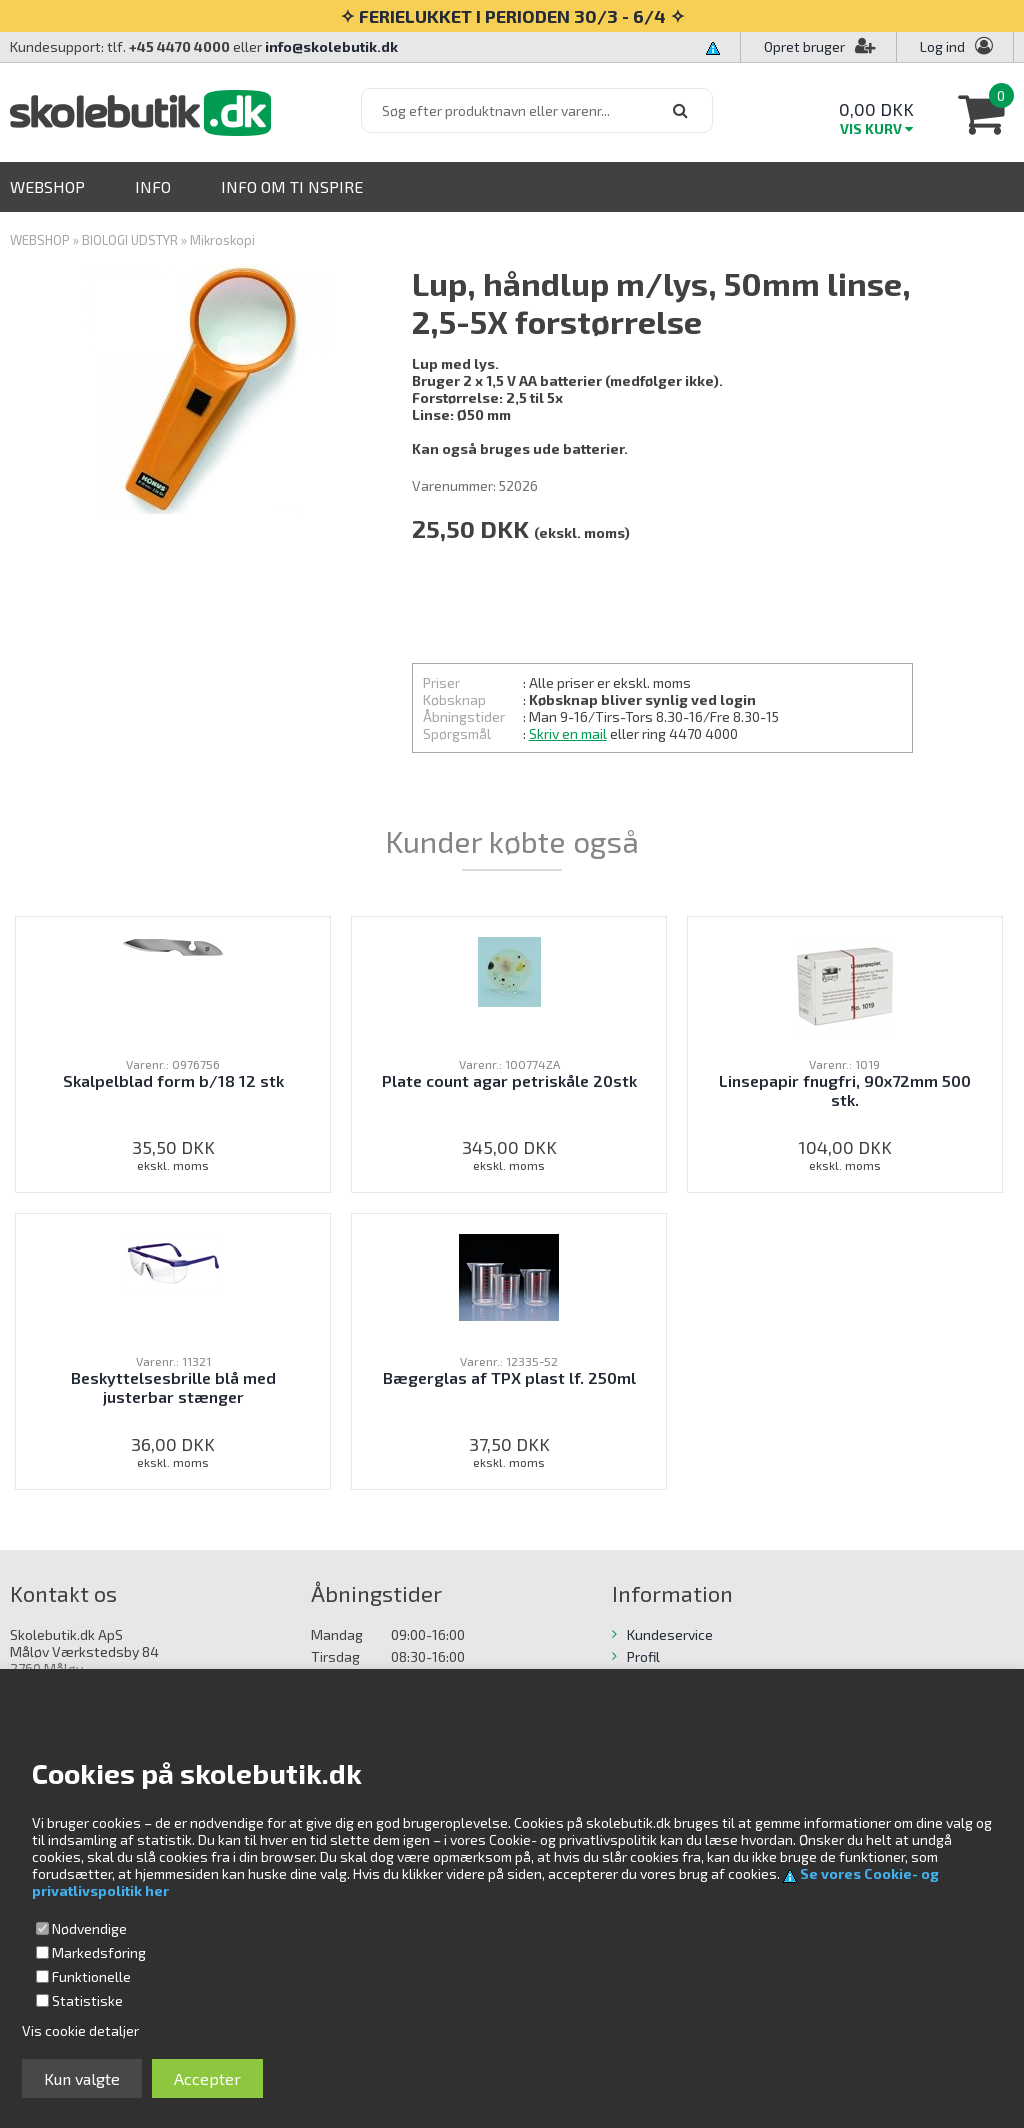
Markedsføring (99, 1952)
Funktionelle (91, 1976)
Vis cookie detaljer (80, 2030)
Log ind (942, 46)
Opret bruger (820, 46)
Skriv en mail (568, 733)
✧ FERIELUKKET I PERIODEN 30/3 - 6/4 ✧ (512, 16)
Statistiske (87, 2000)
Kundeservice (670, 1634)
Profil (643, 1656)
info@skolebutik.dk (331, 46)
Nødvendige (89, 1928)
